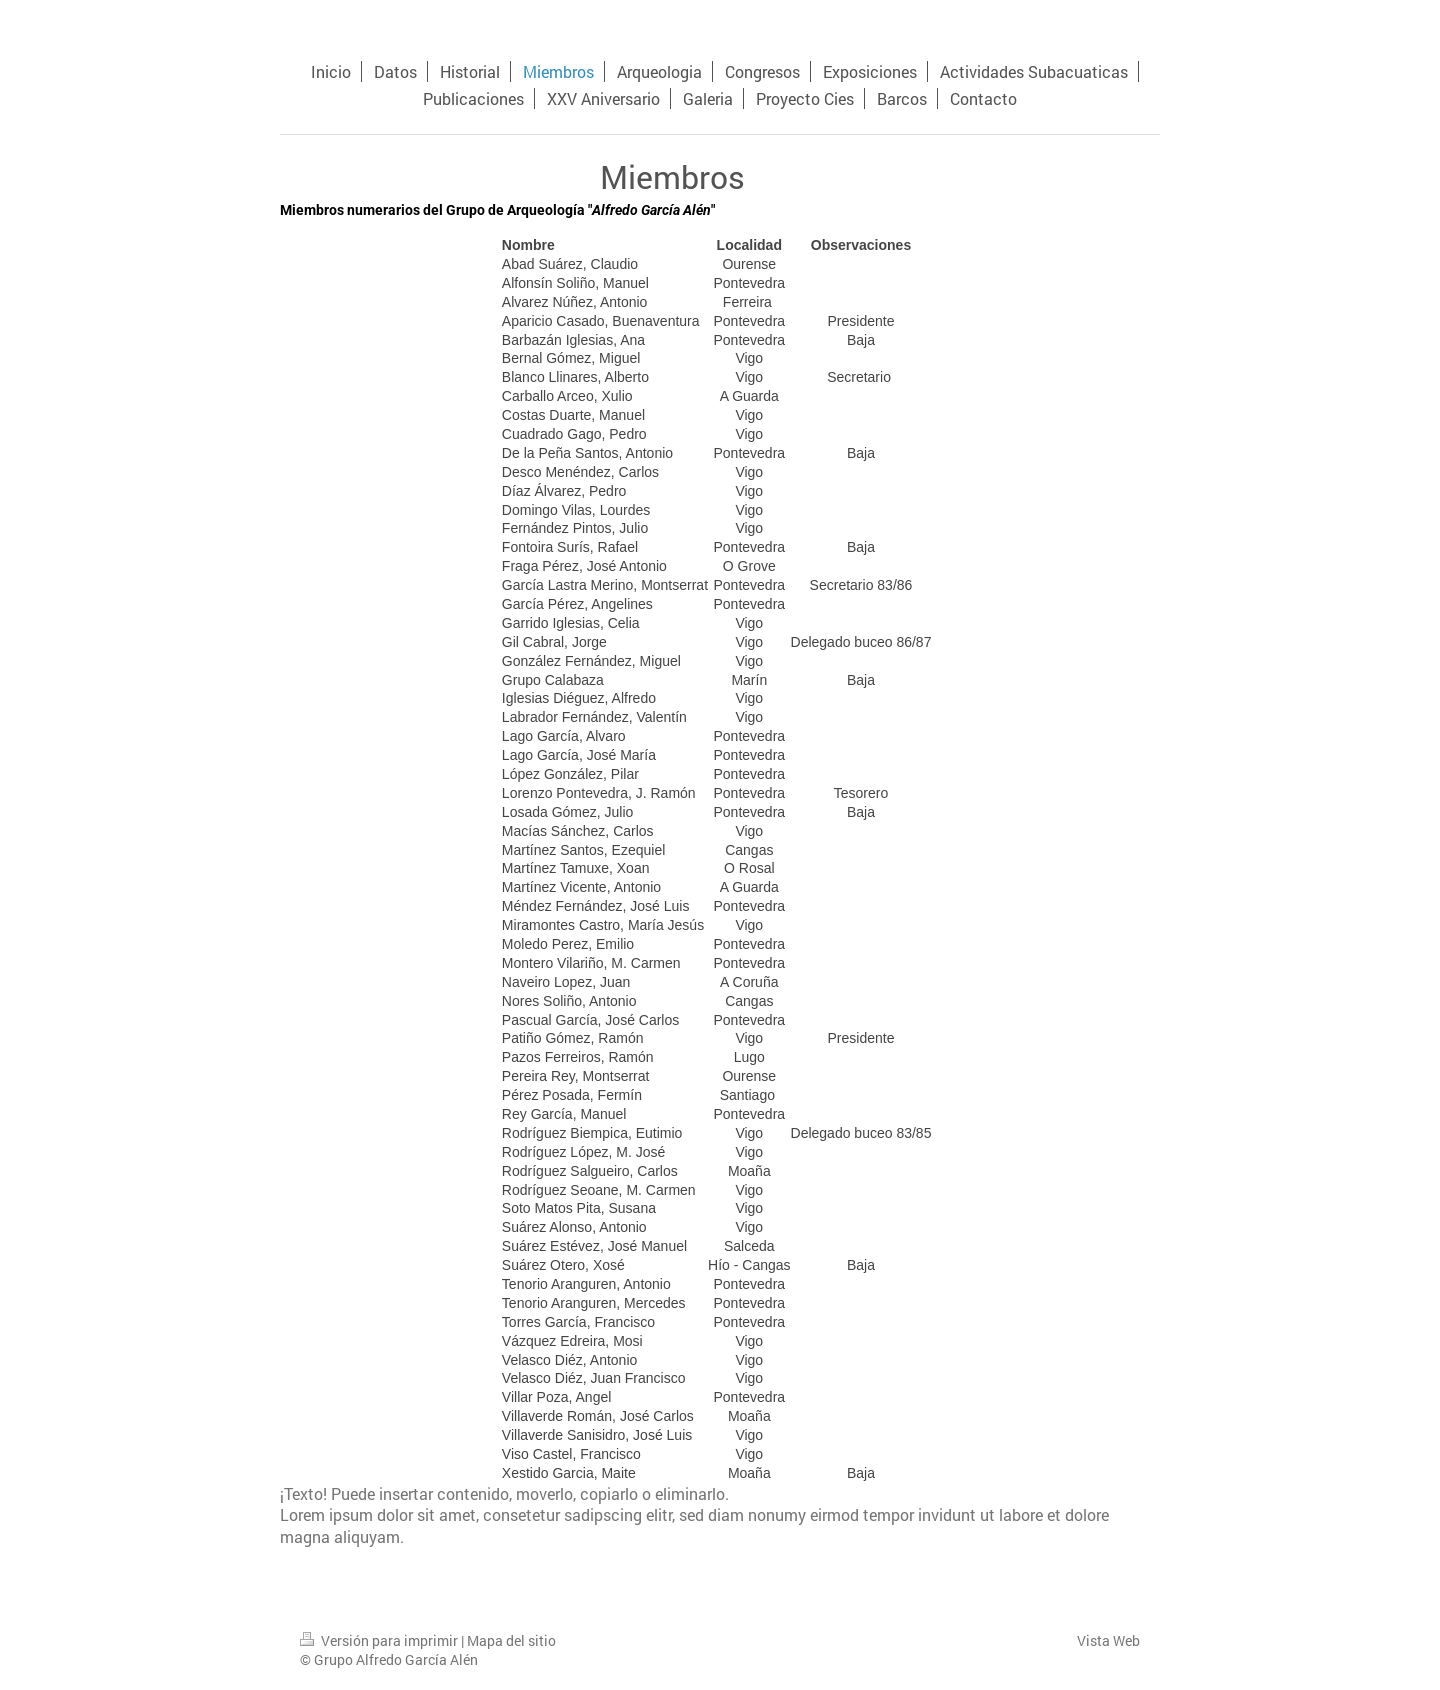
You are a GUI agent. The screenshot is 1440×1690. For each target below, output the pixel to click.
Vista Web (1108, 1640)
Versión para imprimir (380, 1640)
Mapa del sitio (511, 1640)
